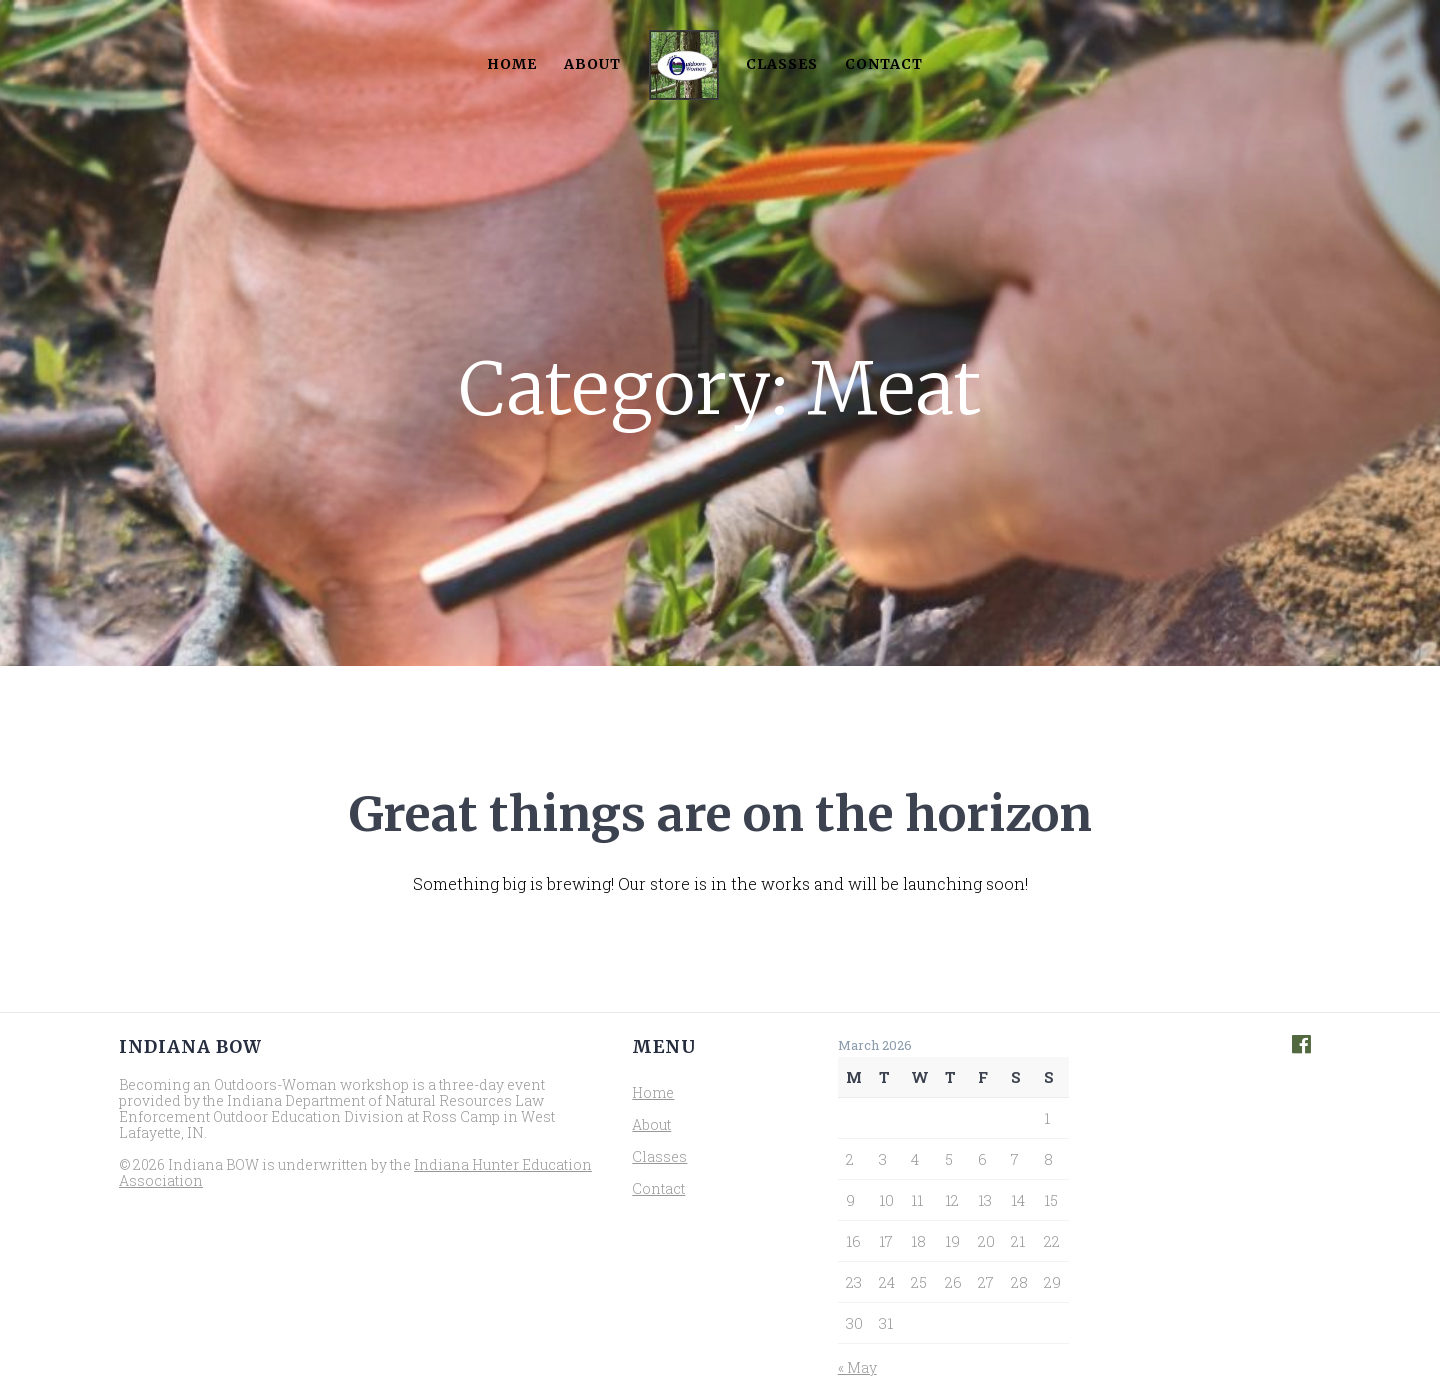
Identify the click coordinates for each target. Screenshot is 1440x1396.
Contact (884, 64)
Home (512, 64)
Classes (782, 64)
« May (857, 1367)
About (592, 64)
